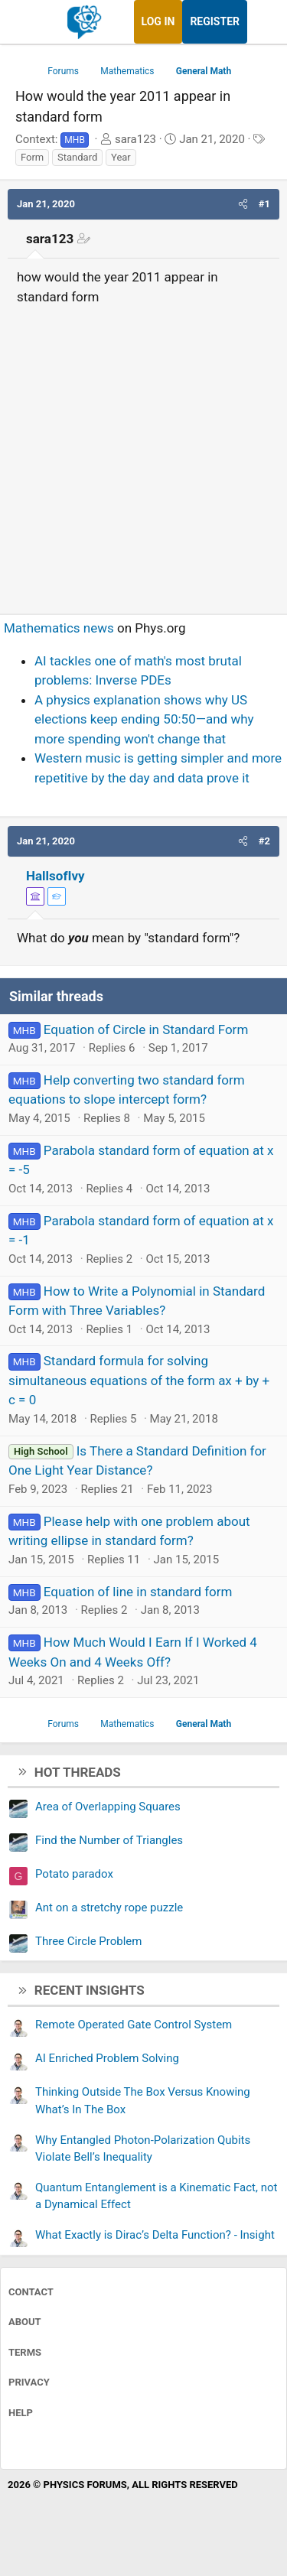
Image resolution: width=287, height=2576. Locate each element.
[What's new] (261, 22)
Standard (77, 157)
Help (20, 2412)
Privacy (29, 2382)
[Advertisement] (143, 453)
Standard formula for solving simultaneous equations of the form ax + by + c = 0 (138, 1380)
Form (32, 157)
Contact (31, 2292)
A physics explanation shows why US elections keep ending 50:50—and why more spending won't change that (144, 719)
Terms (24, 2352)
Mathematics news (59, 628)
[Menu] (29, 22)
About (24, 2321)
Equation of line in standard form (138, 1591)
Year (121, 157)
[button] (243, 204)
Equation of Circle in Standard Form (146, 1029)
